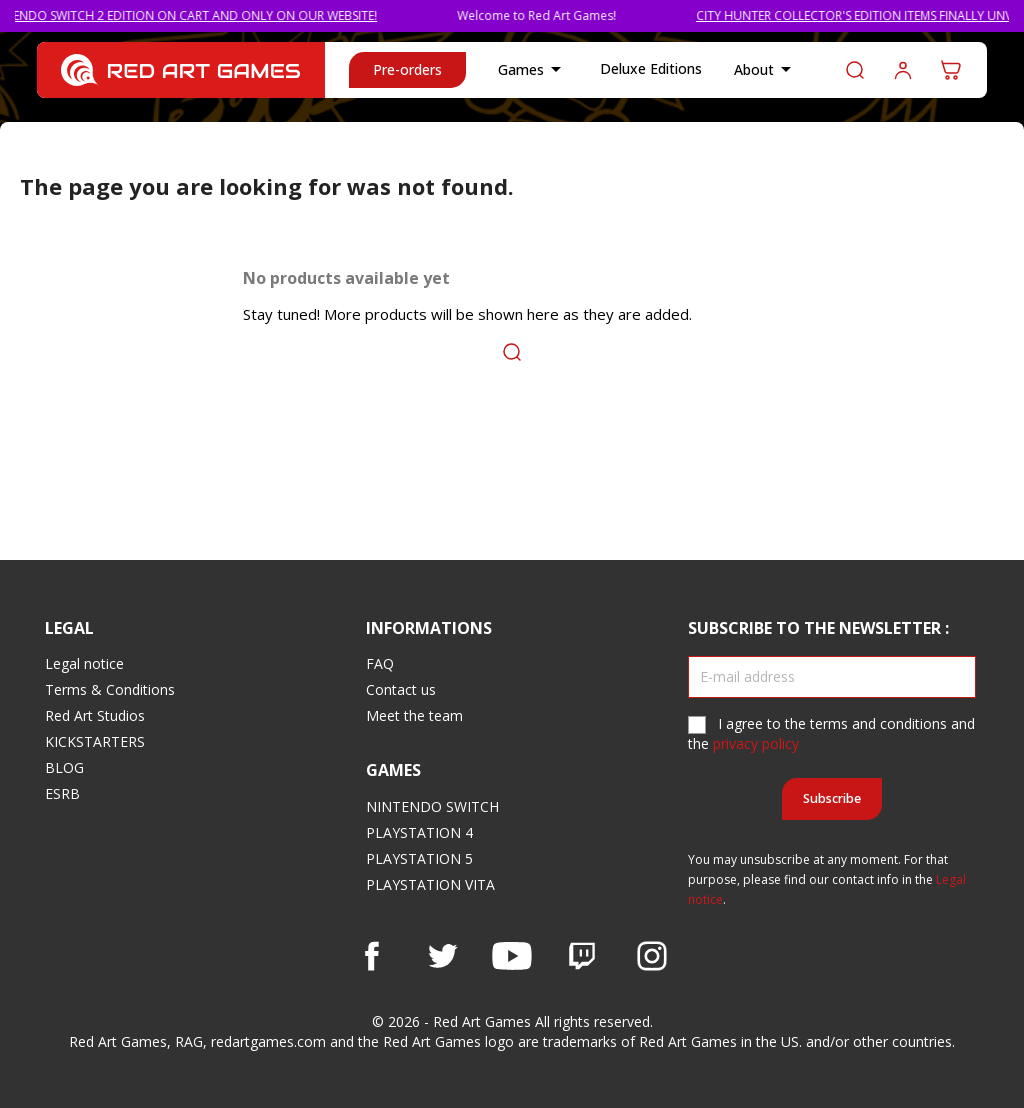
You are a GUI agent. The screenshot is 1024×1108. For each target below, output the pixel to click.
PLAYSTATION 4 (419, 832)
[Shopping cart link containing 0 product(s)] (951, 70)
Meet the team (414, 715)
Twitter (442, 956)
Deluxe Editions (651, 68)
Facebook (372, 956)
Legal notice (84, 663)
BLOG (64, 767)
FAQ (380, 663)
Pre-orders (407, 69)
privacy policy (756, 743)
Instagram (652, 956)
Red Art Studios (95, 715)
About (766, 70)
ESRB (62, 793)
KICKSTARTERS (95, 741)
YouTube (512, 956)
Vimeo (582, 956)
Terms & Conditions (110, 689)
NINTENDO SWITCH (432, 806)
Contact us (401, 689)
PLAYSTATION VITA (430, 884)
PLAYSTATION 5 (419, 858)
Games (533, 70)
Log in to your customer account (903, 70)
